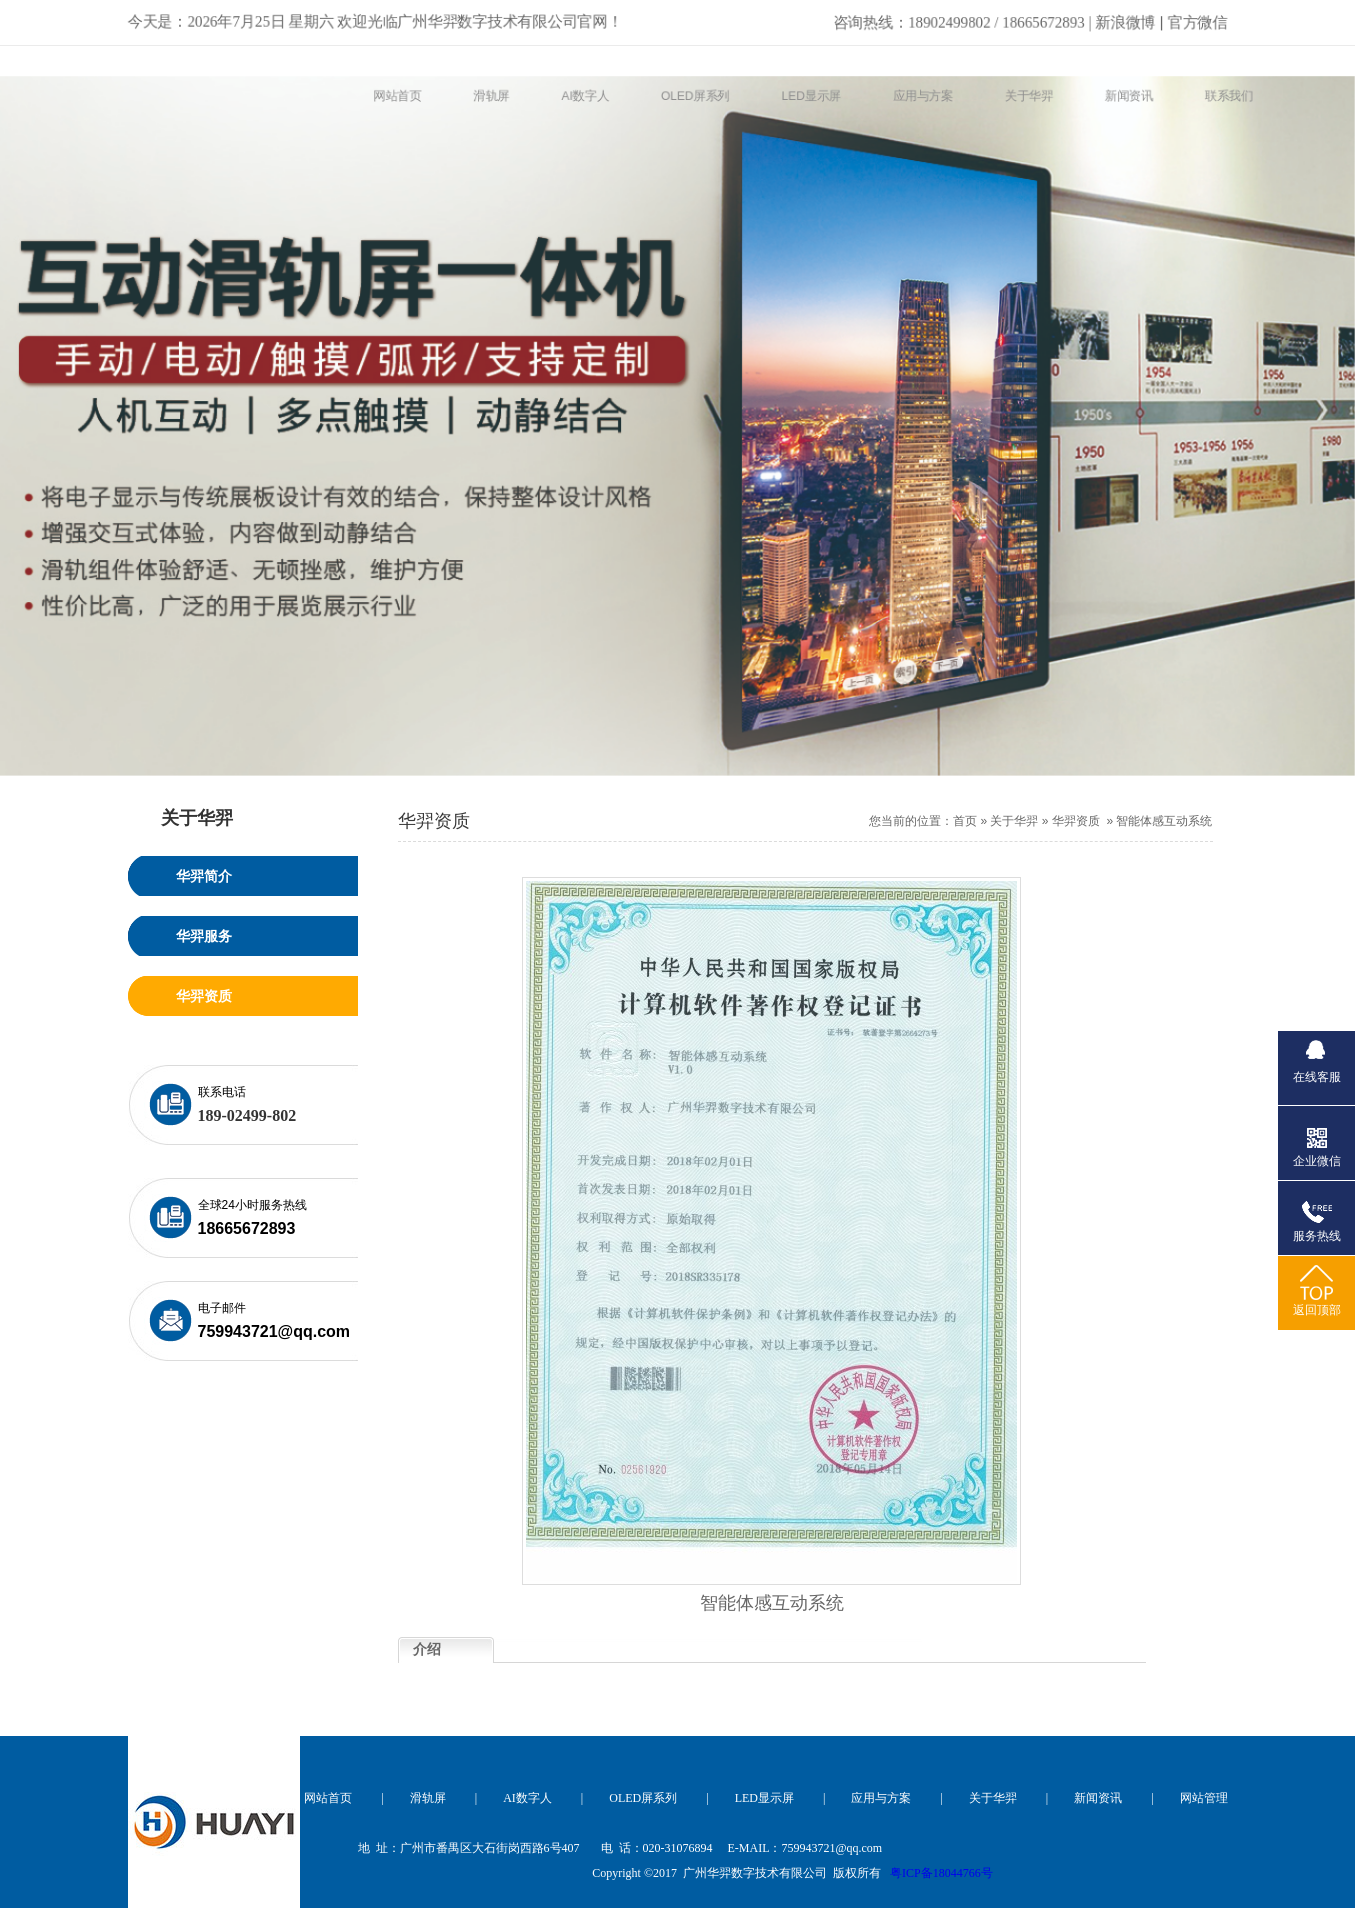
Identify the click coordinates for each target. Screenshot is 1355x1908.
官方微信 (1203, 19)
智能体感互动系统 (1164, 821)
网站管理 (1204, 1798)
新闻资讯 (1098, 1798)
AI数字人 (527, 1798)
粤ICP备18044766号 (941, 1873)
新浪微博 (998, 19)
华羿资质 (1076, 821)
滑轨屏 (428, 1798)
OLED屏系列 (643, 1798)
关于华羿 (1014, 821)
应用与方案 (881, 1798)
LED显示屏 (764, 1798)
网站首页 (328, 1798)
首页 (965, 821)
